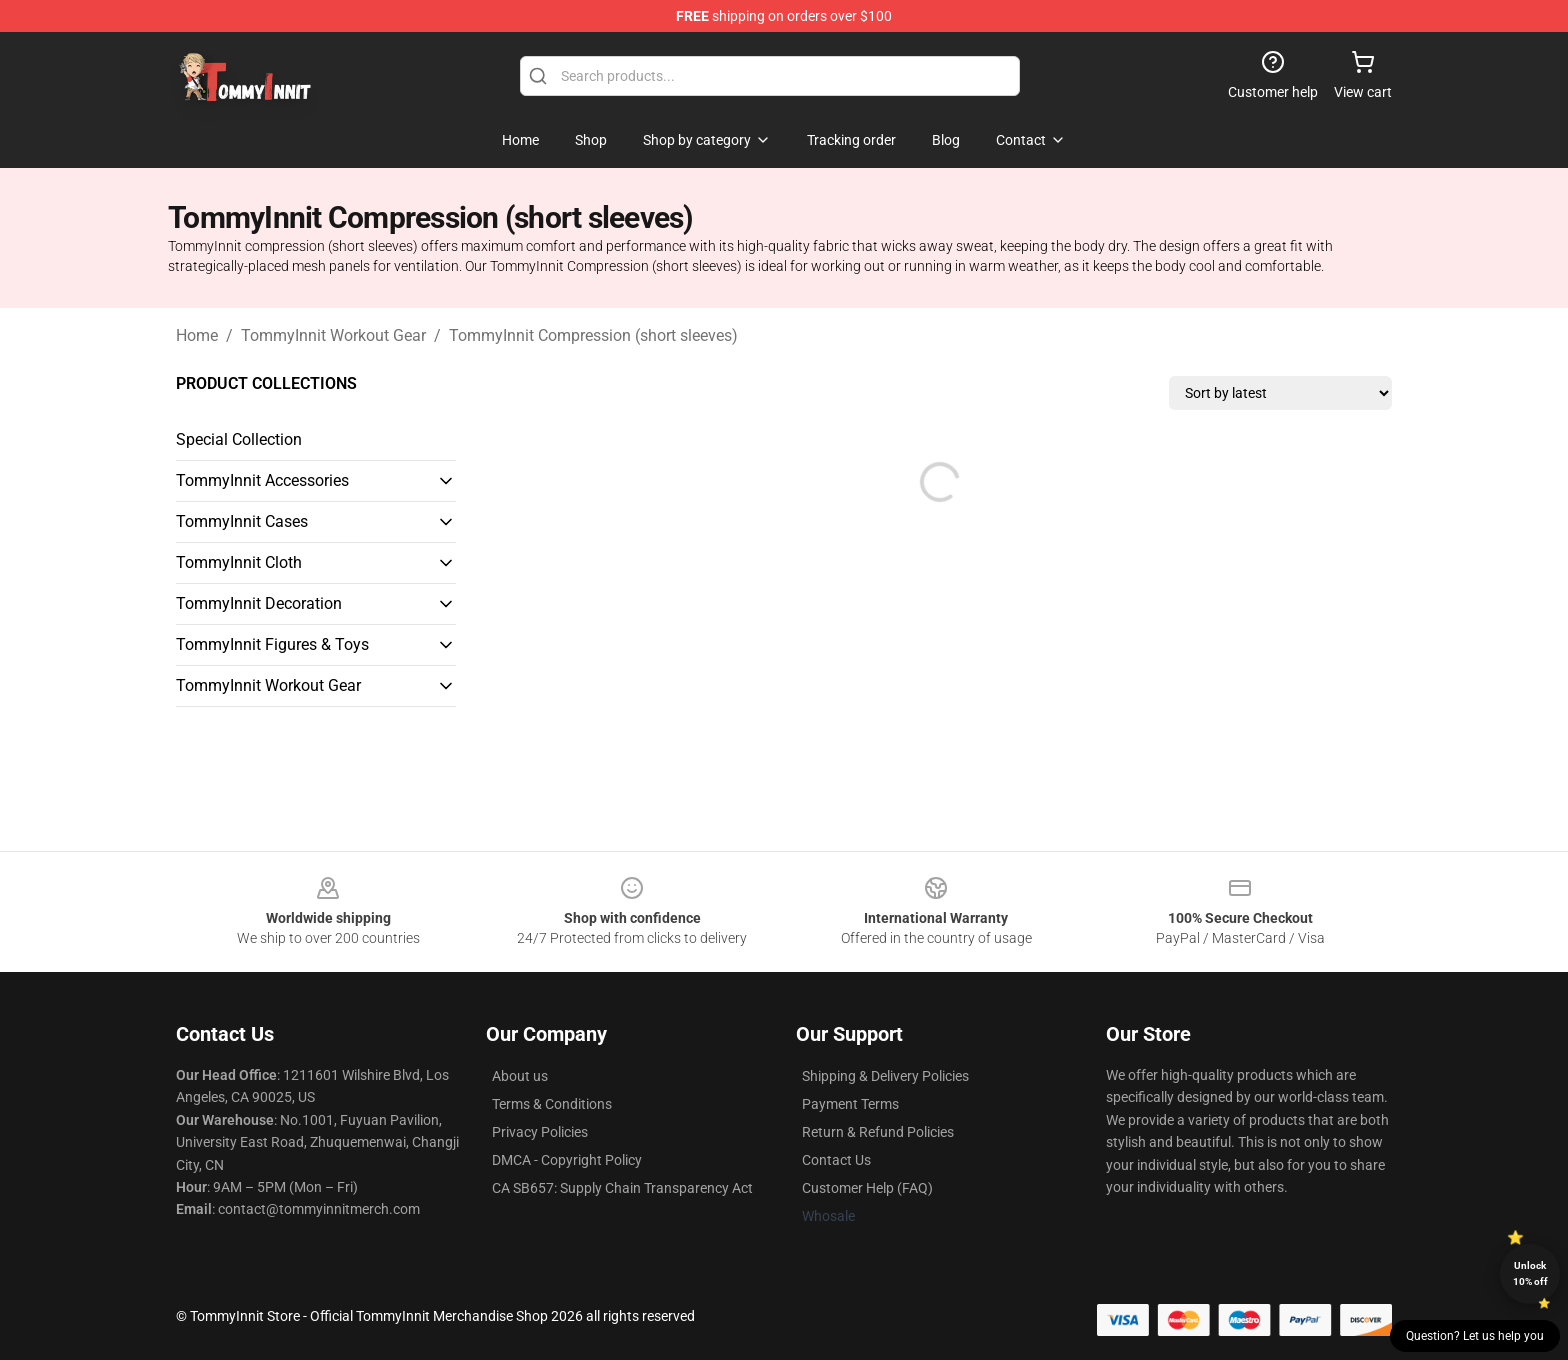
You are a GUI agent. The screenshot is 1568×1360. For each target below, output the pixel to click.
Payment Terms (850, 1104)
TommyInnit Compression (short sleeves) (593, 335)
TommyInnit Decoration (259, 603)
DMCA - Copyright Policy (567, 1160)
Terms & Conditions (552, 1104)
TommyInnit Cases (242, 521)
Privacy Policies (540, 1132)
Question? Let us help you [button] (1475, 1336)
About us (520, 1076)
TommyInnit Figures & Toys (272, 644)
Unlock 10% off (1530, 1273)
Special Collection (239, 439)
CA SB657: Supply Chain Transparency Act (622, 1188)
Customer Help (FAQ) (867, 1188)
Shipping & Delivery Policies (885, 1076)
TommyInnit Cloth (239, 562)
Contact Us (836, 1160)
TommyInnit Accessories (262, 480)
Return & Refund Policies (878, 1132)
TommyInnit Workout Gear (333, 335)
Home (197, 335)
